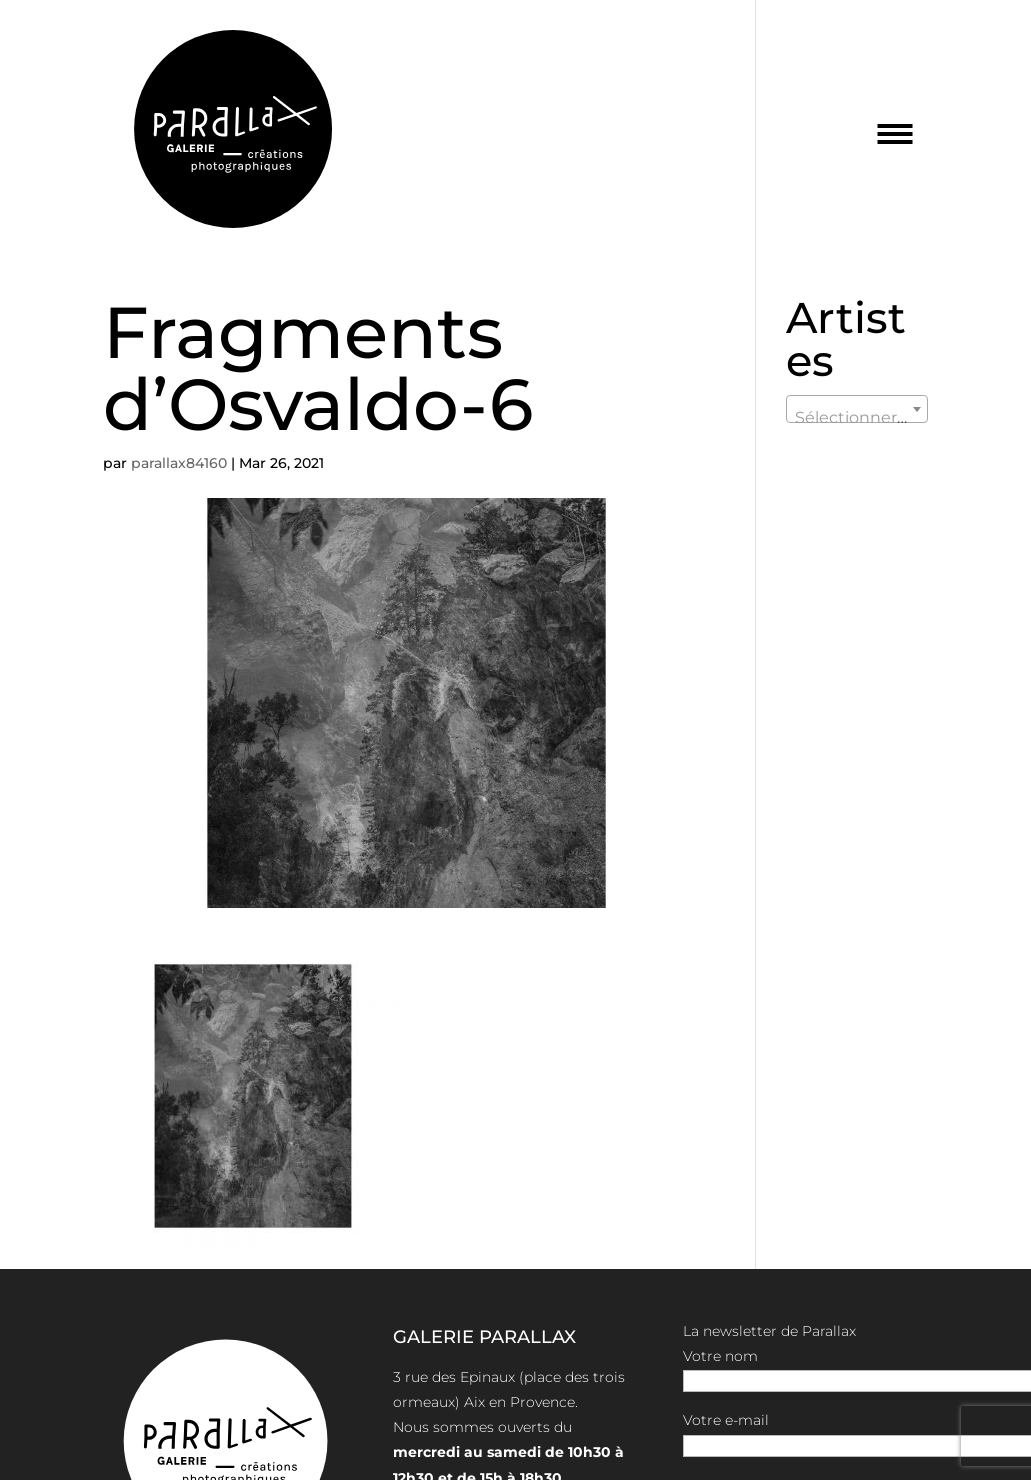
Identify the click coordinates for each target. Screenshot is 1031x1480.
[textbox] (857, 418)
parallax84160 (179, 463)
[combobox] (857, 409)
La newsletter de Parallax (769, 1331)
